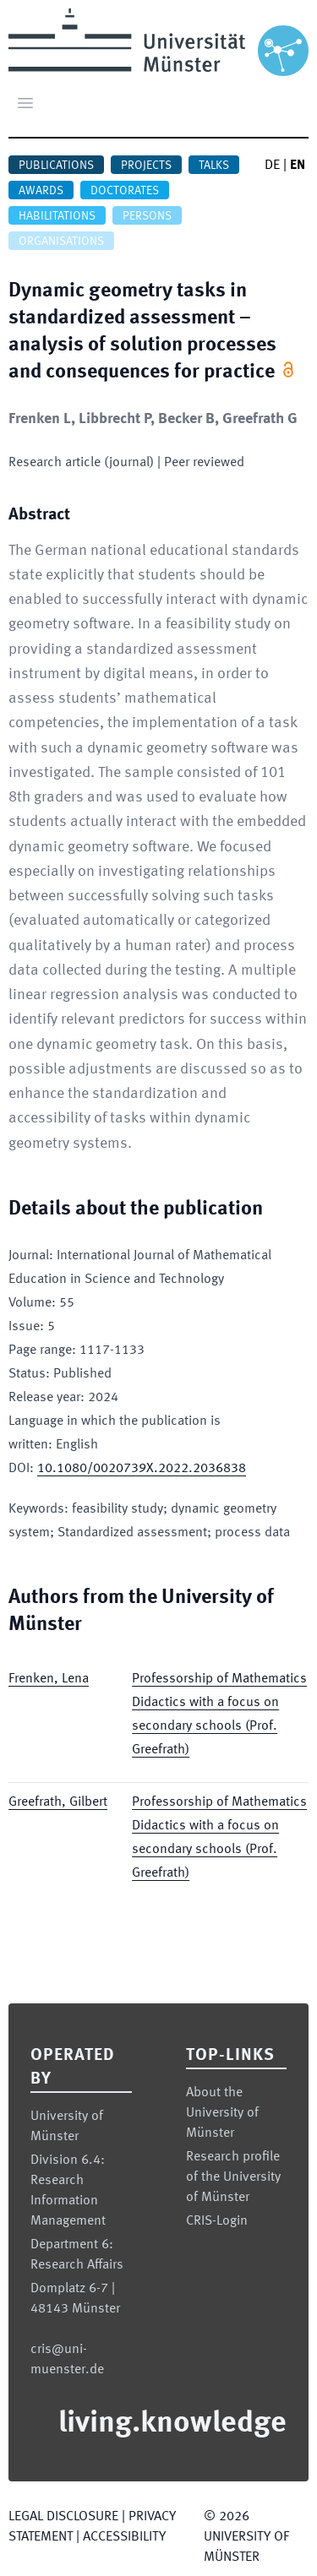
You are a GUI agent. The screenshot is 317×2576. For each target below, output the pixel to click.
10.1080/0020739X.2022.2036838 (141, 1468)
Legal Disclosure (63, 2517)
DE (272, 165)
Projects (146, 165)
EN (297, 165)
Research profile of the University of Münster (233, 2177)
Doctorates (124, 191)
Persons (147, 216)
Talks (214, 165)
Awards (41, 191)
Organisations (61, 241)
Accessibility (124, 2537)
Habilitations (57, 216)
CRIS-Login (217, 2221)
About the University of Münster (222, 2113)
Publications (56, 165)
